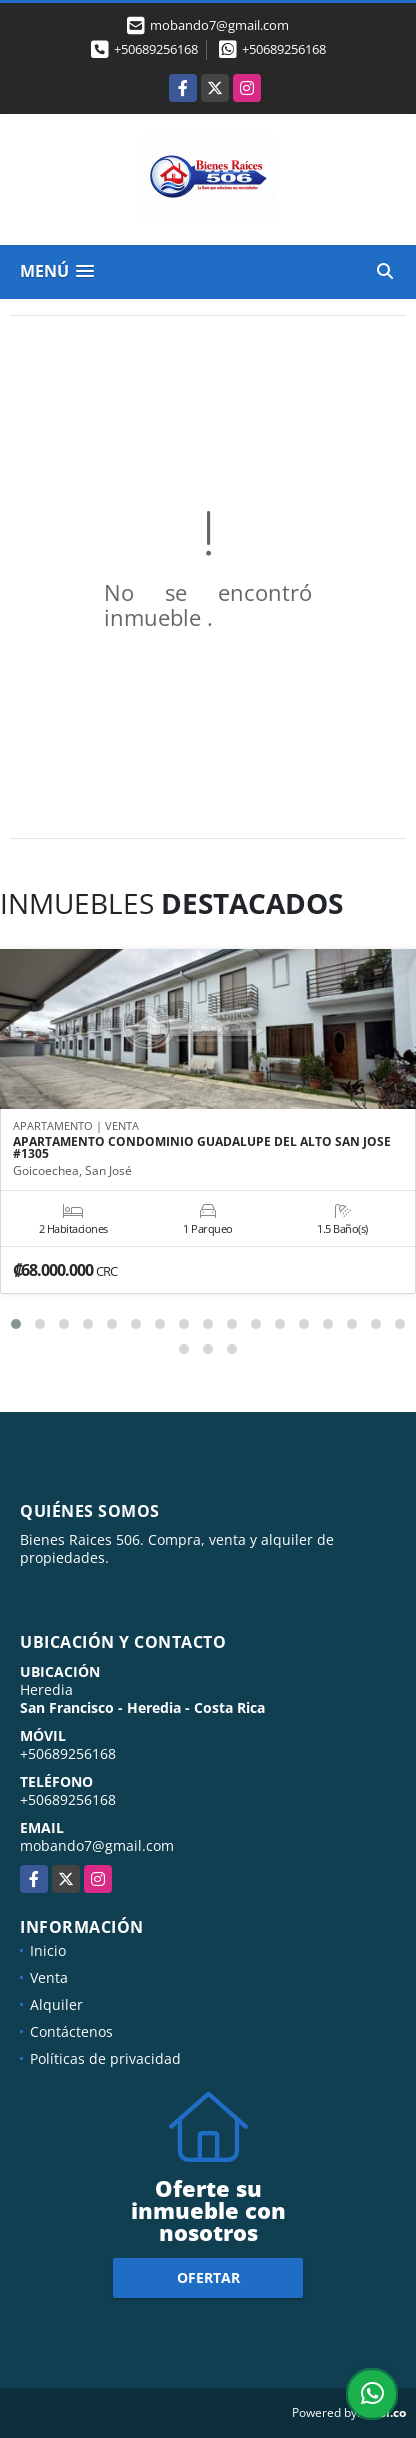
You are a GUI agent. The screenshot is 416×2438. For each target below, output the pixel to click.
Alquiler (56, 2004)
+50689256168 (156, 49)
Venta (49, 1977)
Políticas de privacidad (105, 2058)
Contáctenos (71, 2031)
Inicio (48, 1950)
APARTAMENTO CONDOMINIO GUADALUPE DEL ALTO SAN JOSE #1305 (202, 1148)
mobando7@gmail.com (97, 1845)
